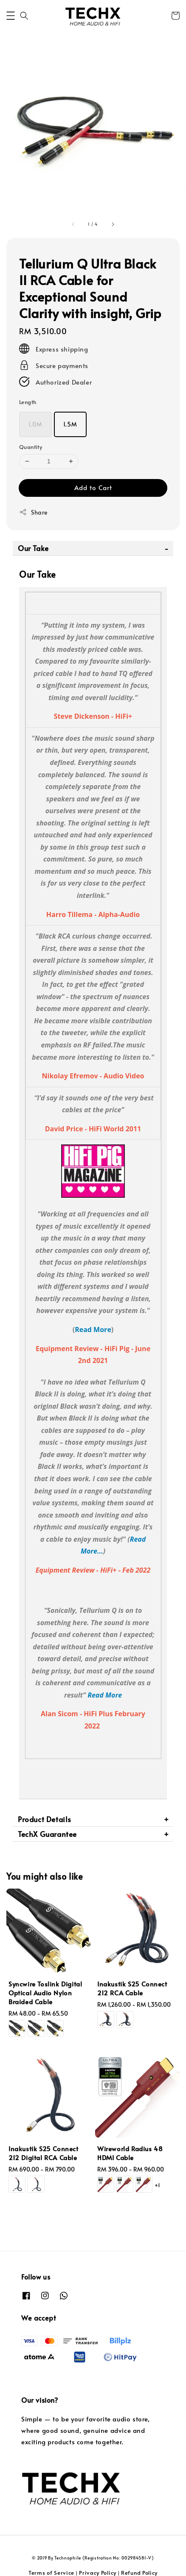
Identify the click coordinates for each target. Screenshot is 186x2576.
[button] (10, 15)
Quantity (30, 447)
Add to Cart (93, 487)
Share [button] (33, 512)
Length (27, 402)
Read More (93, 1329)
